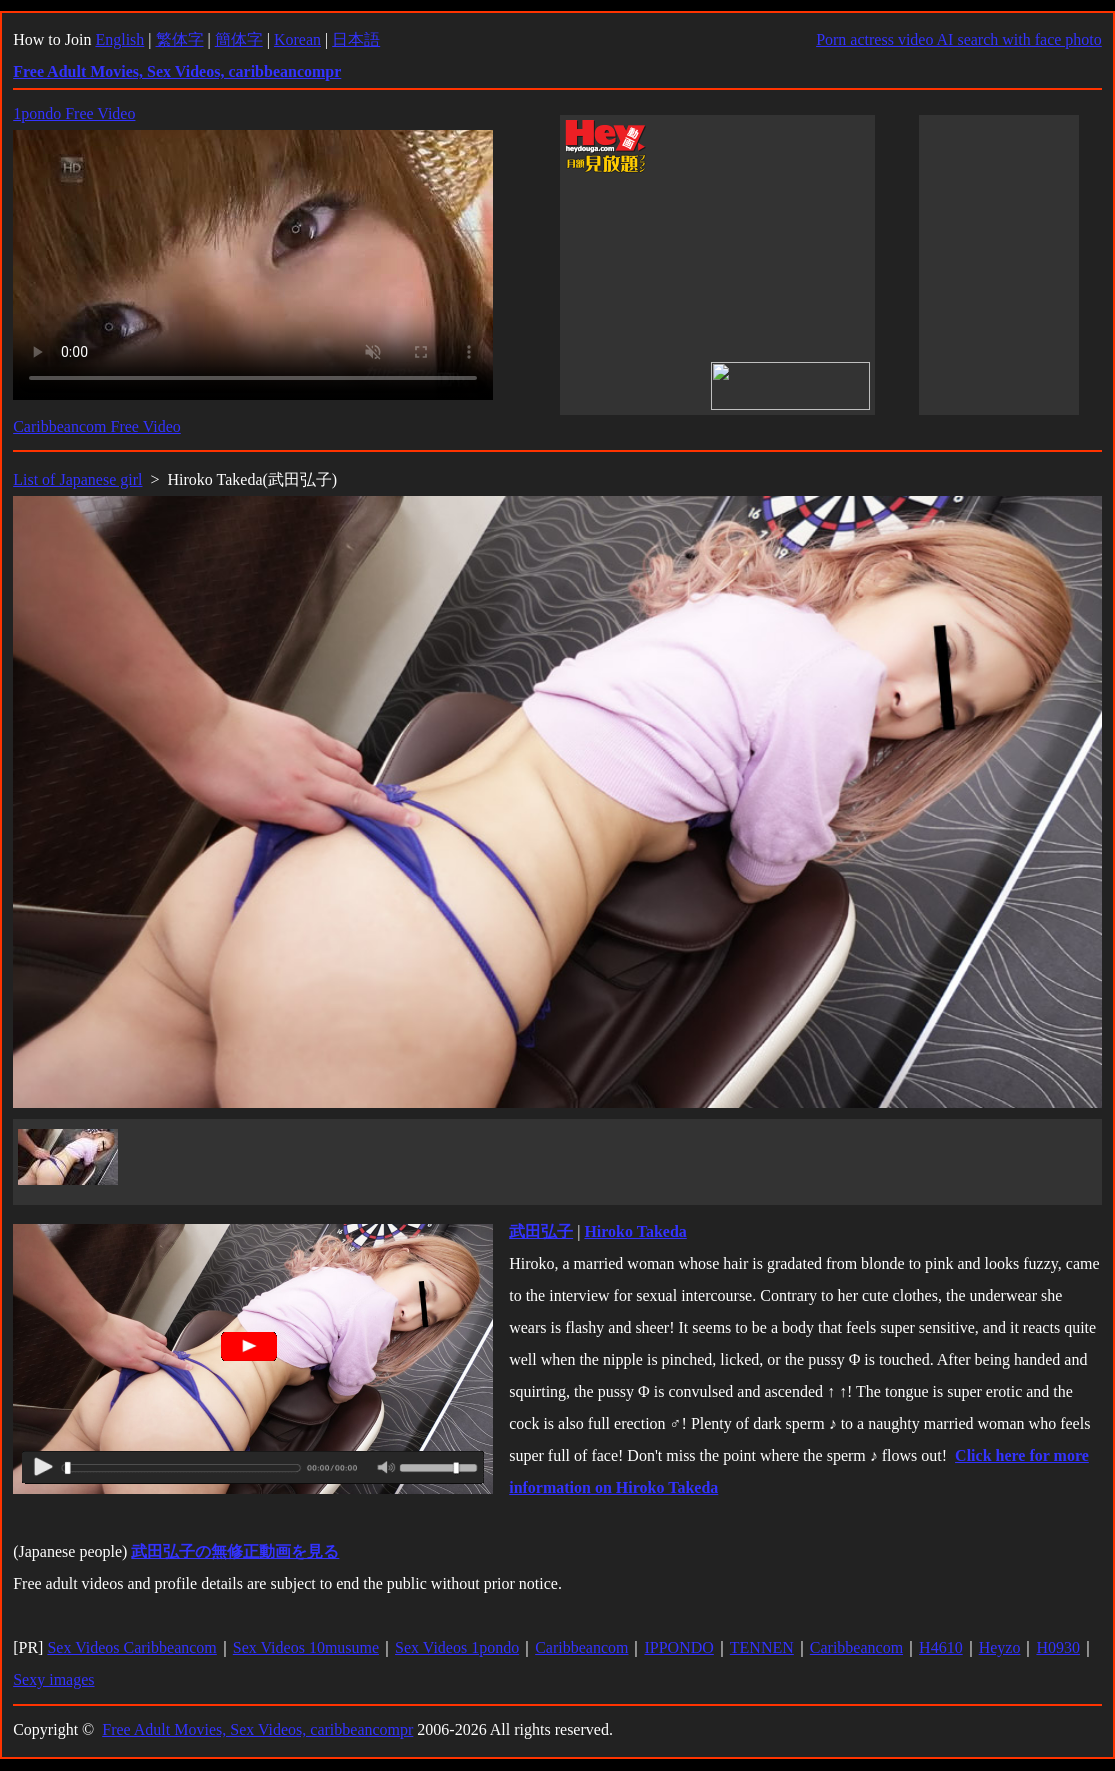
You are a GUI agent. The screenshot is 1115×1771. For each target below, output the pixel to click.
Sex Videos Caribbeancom (131, 1647)
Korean (297, 39)
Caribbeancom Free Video (97, 426)
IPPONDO (678, 1647)
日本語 (356, 39)
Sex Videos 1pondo (457, 1647)
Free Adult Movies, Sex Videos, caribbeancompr (257, 1729)
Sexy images (53, 1679)
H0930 (1058, 1647)
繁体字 (180, 39)
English (119, 39)
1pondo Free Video (74, 113)
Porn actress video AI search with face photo (959, 39)
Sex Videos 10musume (306, 1647)
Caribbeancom (581, 1647)
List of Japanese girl (77, 479)
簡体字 (239, 39)
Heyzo (1000, 1647)
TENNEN (762, 1647)
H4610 (941, 1647)
